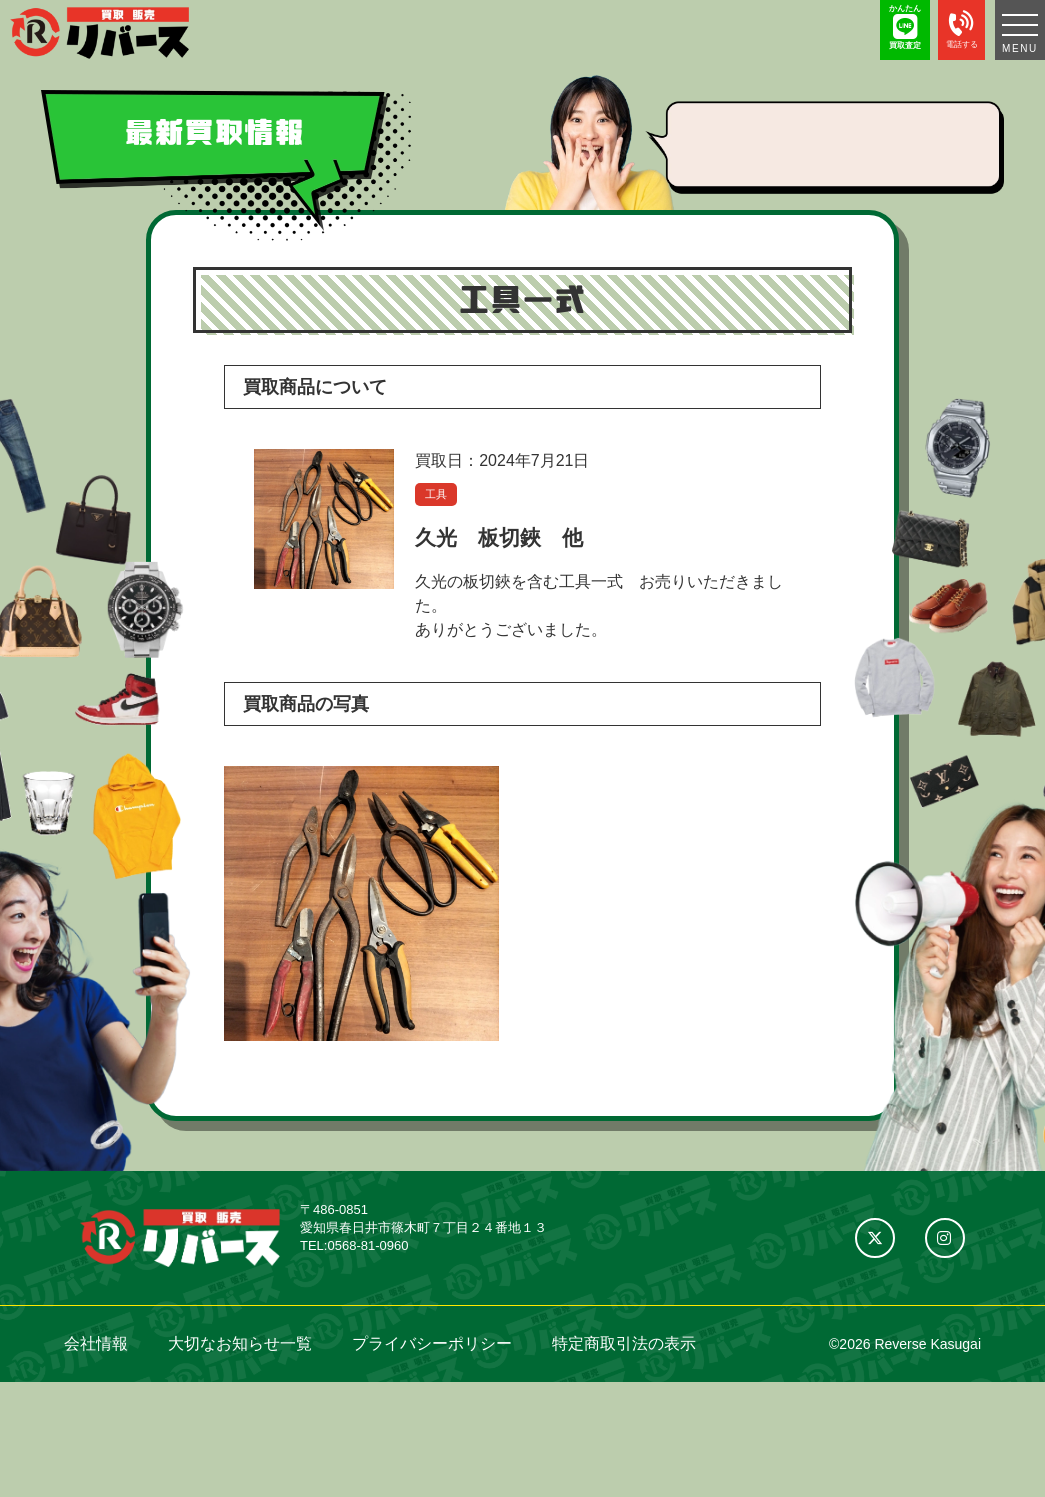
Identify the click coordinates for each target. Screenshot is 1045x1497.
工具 (436, 494)
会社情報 (96, 1343)
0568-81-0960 (367, 1245)
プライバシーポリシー (432, 1343)
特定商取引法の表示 (624, 1343)
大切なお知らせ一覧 (240, 1343)
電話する (961, 26)
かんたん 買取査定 (905, 27)
